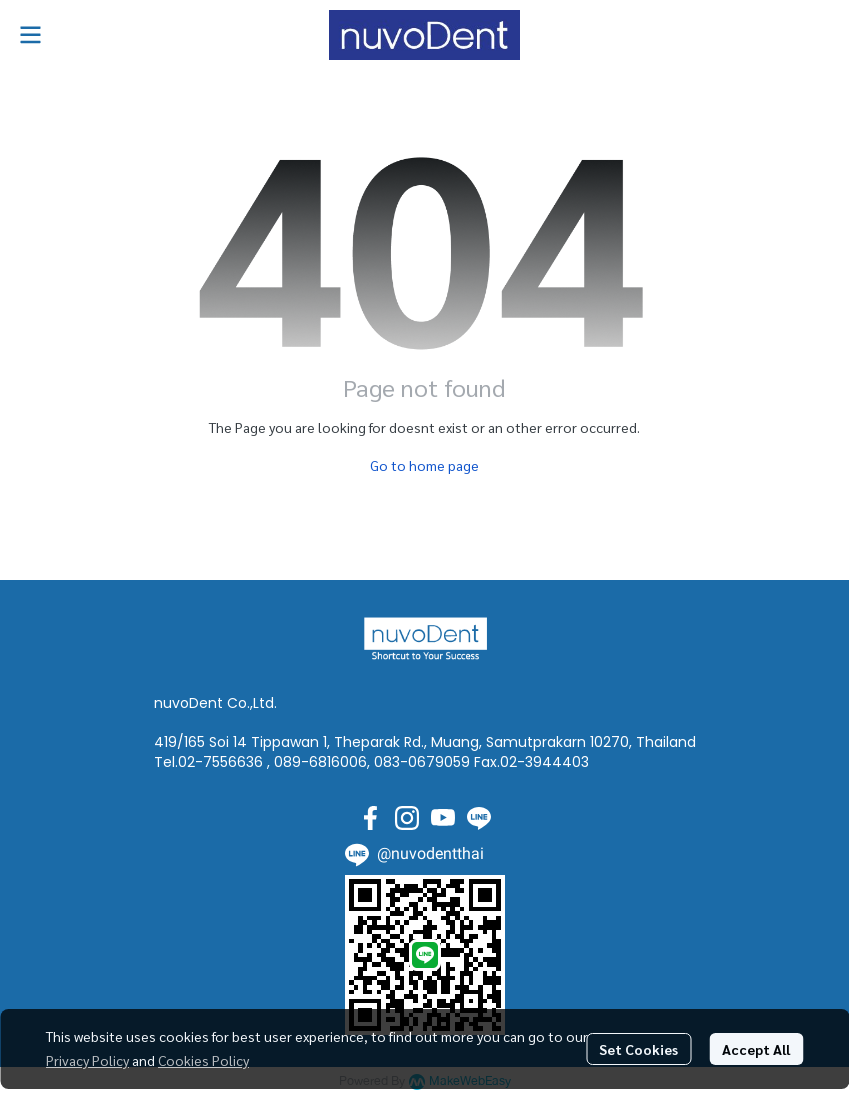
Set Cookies (638, 1049)
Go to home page (424, 465)
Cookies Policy (203, 1060)
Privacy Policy (87, 1060)
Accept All (756, 1049)
